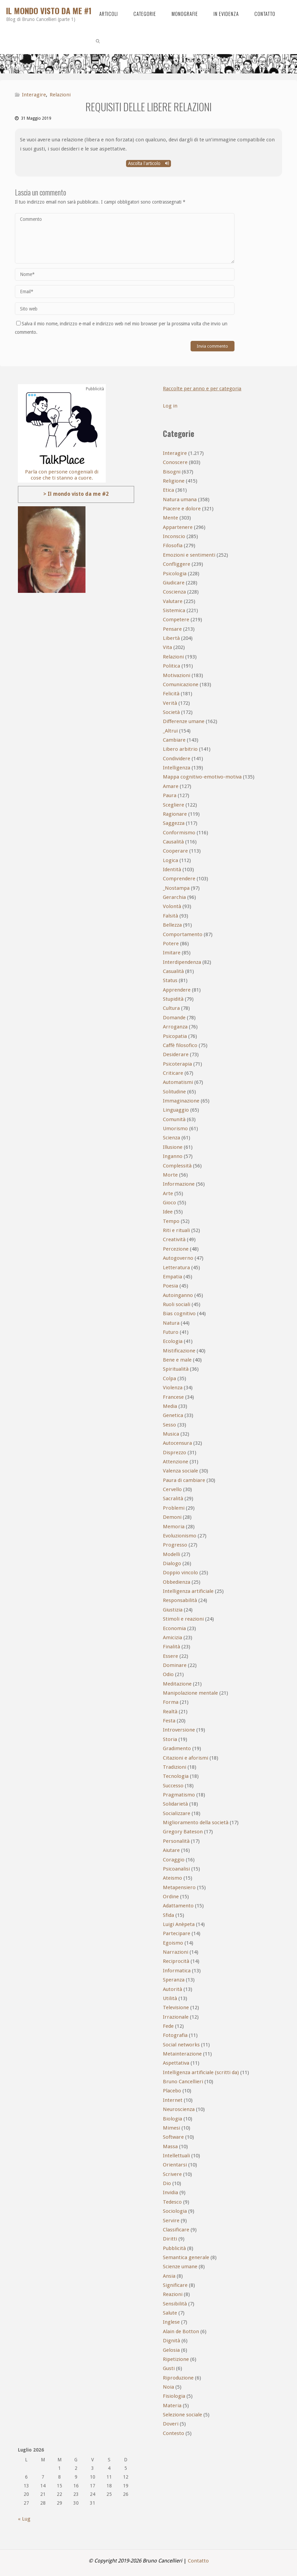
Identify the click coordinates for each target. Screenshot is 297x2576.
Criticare (173, 1073)
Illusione (172, 1147)
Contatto (198, 2561)
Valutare (172, 601)
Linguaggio (176, 1110)
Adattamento (178, 1906)
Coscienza (174, 592)
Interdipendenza (182, 962)
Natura (171, 1323)
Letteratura (176, 1267)
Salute (170, 2313)
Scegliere (173, 805)
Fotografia (175, 2035)
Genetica (173, 1415)
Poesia (170, 1286)
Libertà (171, 638)
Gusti (169, 2368)
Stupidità (173, 999)
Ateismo (172, 1878)
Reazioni (172, 2294)
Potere (171, 944)
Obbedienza (176, 1582)
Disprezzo (174, 1452)
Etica (168, 490)
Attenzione (175, 1462)
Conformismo (179, 833)
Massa (170, 2146)
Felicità (171, 694)
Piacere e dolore (182, 509)
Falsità (170, 916)
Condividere (176, 759)
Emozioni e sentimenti (189, 555)
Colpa (169, 1378)
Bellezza (172, 925)
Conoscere (175, 462)
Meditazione (177, 1684)
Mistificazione (179, 1351)
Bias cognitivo (179, 1313)
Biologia (172, 2119)
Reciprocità (176, 1961)
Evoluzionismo (179, 1536)
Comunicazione (180, 684)
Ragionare (175, 814)
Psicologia (175, 574)
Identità (172, 869)
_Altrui (170, 731)
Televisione (176, 2007)
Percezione (176, 1249)
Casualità (173, 971)
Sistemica (174, 610)
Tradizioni (174, 1767)
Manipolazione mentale (190, 1693)
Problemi (173, 1508)
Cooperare (175, 851)
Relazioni (60, 95)
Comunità (174, 1119)
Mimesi (171, 2128)
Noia (168, 2387)
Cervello (172, 1489)
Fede (168, 2026)
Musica (171, 1434)
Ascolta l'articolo (148, 163)
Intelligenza (176, 768)
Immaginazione (181, 1101)
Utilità (170, 1998)
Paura (169, 795)
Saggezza (173, 823)
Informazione (179, 1184)
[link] (98, 40)
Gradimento (177, 1748)
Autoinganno (178, 1295)
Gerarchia (174, 897)
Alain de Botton (181, 2331)
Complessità (177, 1166)
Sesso (169, 1425)
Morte (170, 1175)
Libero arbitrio (180, 749)
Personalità (176, 1841)
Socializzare (176, 1813)
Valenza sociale (180, 1471)
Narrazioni (175, 1952)
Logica (170, 860)
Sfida (168, 1915)
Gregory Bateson (183, 1832)
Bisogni (171, 472)
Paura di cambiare (184, 1480)
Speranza (173, 1980)
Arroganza (175, 1027)
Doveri (170, 2424)
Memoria (173, 1527)
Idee (168, 1212)
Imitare (171, 953)
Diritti (170, 2239)
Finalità (171, 1647)
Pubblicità (174, 2248)
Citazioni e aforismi (185, 1758)
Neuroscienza (179, 2109)
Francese (173, 1397)
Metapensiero (179, 1887)
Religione (173, 481)
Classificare (176, 2230)
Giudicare (173, 583)
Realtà (170, 1712)
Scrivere (172, 2174)
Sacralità (173, 1498)
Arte (168, 1193)
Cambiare (174, 740)
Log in (170, 406)
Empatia (172, 1277)
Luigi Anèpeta (179, 1924)
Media (170, 1406)
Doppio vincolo (180, 1573)
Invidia (170, 2192)
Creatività (174, 1239)
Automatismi (178, 1082)
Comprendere (179, 879)
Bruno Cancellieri (183, 2082)
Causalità (173, 842)
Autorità (172, 1989)
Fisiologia (174, 2396)
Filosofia (172, 545)
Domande (174, 1018)
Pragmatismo (179, 1795)
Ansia (169, 2276)
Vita (167, 647)
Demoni (172, 1517)
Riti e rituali (176, 1230)
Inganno (172, 1156)
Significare (175, 2285)
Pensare (172, 629)
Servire (171, 2221)
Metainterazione (182, 2054)
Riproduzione (178, 2378)
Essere (170, 1656)
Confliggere (176, 564)
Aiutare (171, 1850)
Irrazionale (176, 2017)
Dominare (175, 1665)
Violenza (172, 1388)
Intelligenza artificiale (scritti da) (201, 2072)
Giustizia (172, 1610)
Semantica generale (186, 2257)
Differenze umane (183, 721)
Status (170, 980)
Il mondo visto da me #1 (49, 10)
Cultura (171, 1008)
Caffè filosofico (180, 1045)
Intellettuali (176, 2156)
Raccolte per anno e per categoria (202, 389)
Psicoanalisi (176, 1869)
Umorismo (175, 1128)
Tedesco (172, 2202)
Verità (170, 703)
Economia (174, 1628)
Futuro (170, 1332)
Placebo (172, 2091)
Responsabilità (180, 1600)
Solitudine (174, 1092)
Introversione (179, 1730)
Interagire (34, 95)
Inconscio (174, 536)
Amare (170, 786)
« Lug (24, 2519)
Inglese (171, 2322)
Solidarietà (175, 1804)
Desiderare (176, 1054)
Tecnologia (176, 1776)
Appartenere (178, 527)
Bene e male (177, 1360)
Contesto (173, 2433)
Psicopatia (175, 1036)
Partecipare (176, 1933)
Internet (172, 2100)
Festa (169, 1721)
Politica (171, 666)
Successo (173, 1786)
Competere (176, 620)
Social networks (181, 2045)
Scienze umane (180, 2267)
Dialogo (172, 1563)
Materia (172, 2406)
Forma (170, 1702)
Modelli (171, 1554)
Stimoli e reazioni (183, 1619)
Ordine (171, 1897)
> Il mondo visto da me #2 (75, 494)
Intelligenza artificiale (188, 1591)
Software (173, 2137)
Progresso (175, 1545)
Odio (168, 1674)
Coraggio (173, 1860)
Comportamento (182, 934)
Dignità (171, 2341)
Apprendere (177, 990)
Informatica (177, 1971)
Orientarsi (175, 2165)
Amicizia (172, 1637)
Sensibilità (175, 2304)
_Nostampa (176, 888)
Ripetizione (176, 2359)
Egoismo (173, 1943)
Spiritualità (176, 1369)
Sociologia (175, 2211)
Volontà (172, 906)
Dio (167, 2183)
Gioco (169, 1203)
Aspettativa (176, 2063)
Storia (170, 1739)
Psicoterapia (177, 1064)
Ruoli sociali (176, 1304)
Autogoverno (178, 1258)
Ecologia (172, 1341)
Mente (170, 518)
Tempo (171, 1221)
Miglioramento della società (195, 1822)
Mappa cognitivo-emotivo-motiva (202, 777)
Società (171, 712)
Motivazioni (176, 675)
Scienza (171, 1138)
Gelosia (171, 2350)
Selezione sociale (182, 2415)
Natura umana (180, 499)
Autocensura (177, 1443)
